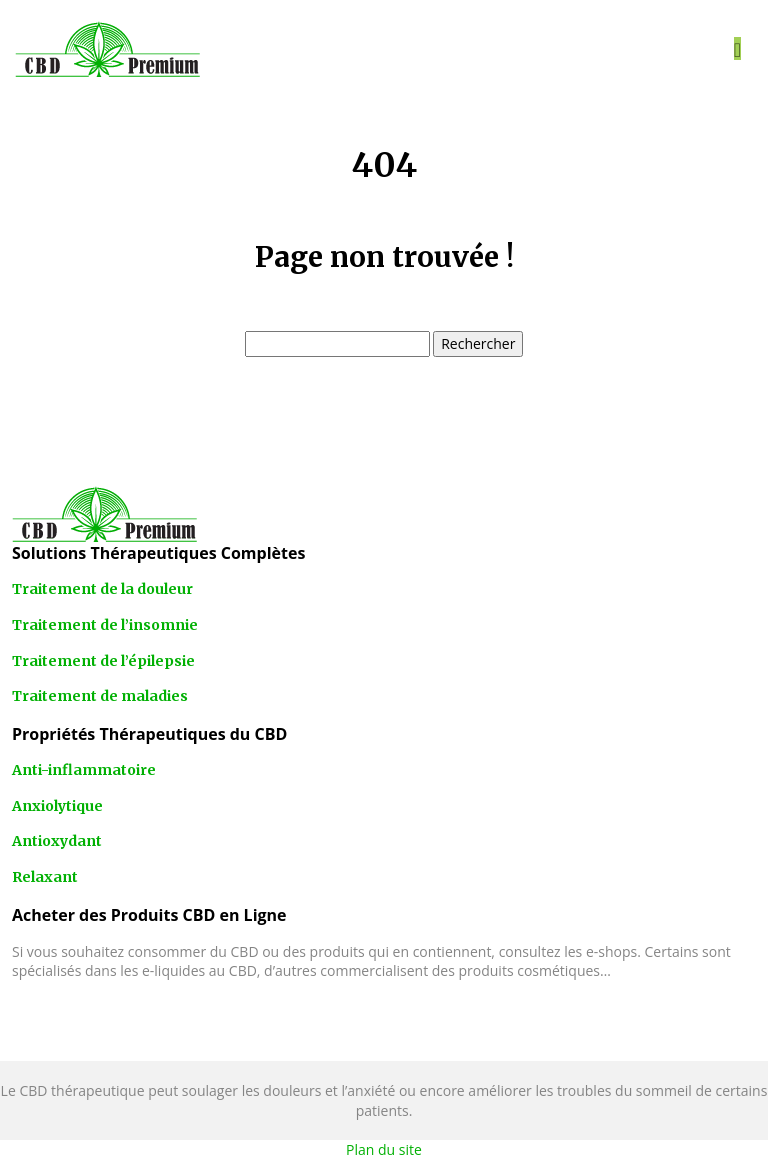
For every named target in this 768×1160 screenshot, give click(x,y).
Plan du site (384, 1149)
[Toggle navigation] (737, 48)
